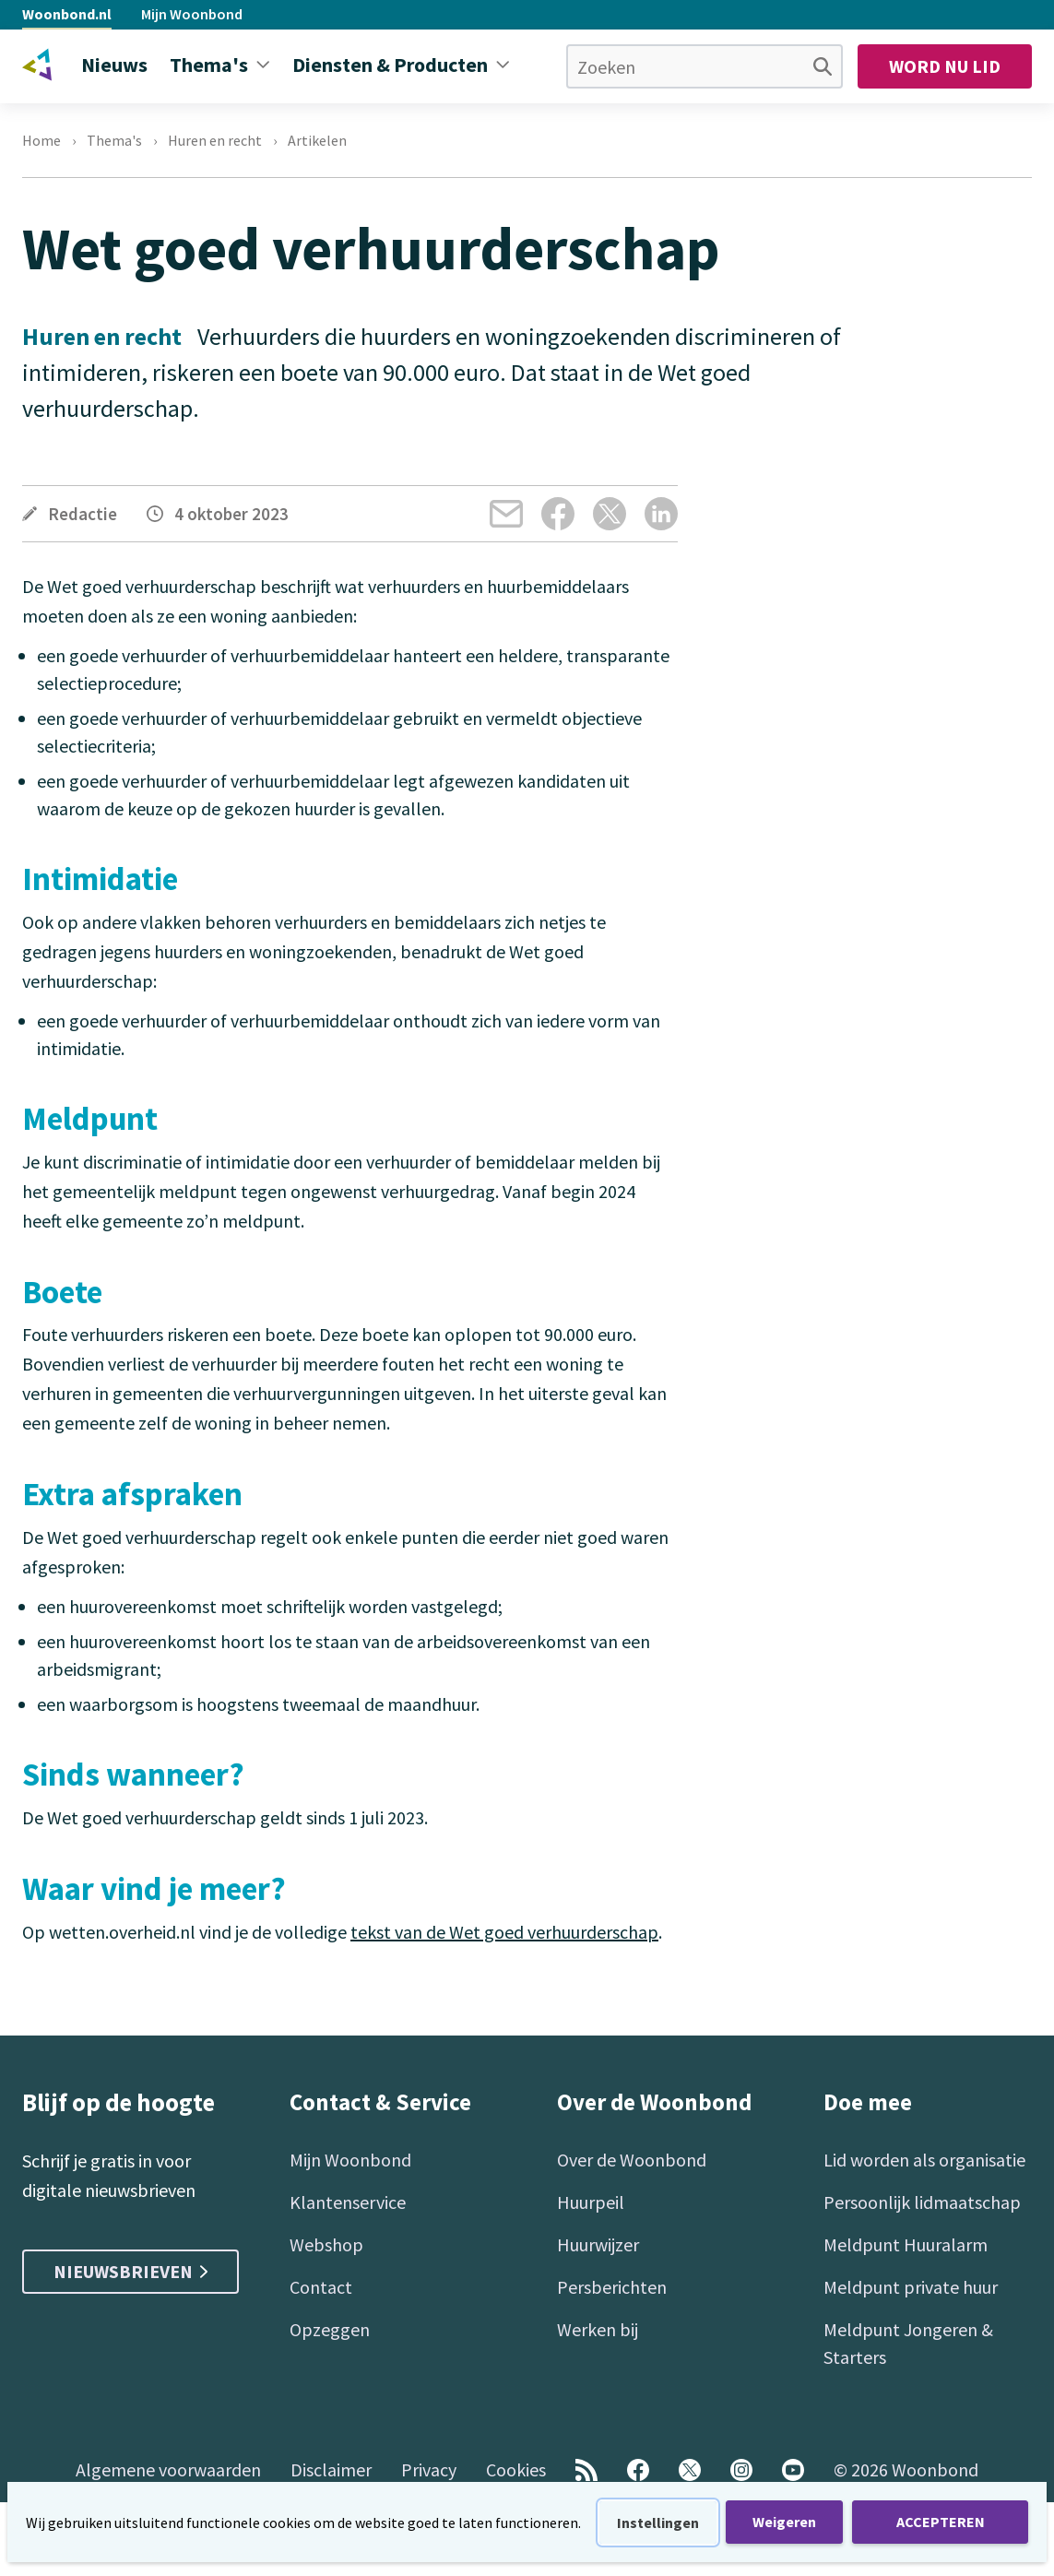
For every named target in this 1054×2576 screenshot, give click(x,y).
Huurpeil (590, 2202)
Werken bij (597, 2329)
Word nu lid (945, 65)
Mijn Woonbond (192, 14)
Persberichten (612, 2286)
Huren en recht (215, 140)
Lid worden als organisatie (924, 2159)
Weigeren (784, 2521)
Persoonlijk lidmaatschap (922, 2202)
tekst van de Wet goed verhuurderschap (504, 1931)
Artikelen (317, 140)
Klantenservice (348, 2202)
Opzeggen (330, 2329)
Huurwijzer (598, 2244)
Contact (321, 2286)
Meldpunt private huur (910, 2286)
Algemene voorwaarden (168, 2469)
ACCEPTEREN (940, 2521)
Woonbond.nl (67, 14)
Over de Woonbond (631, 2159)
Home (41, 140)
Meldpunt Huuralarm (905, 2244)
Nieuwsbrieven (130, 2271)
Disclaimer (331, 2469)
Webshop (326, 2244)
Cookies (516, 2469)
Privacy (428, 2469)
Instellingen (658, 2522)
